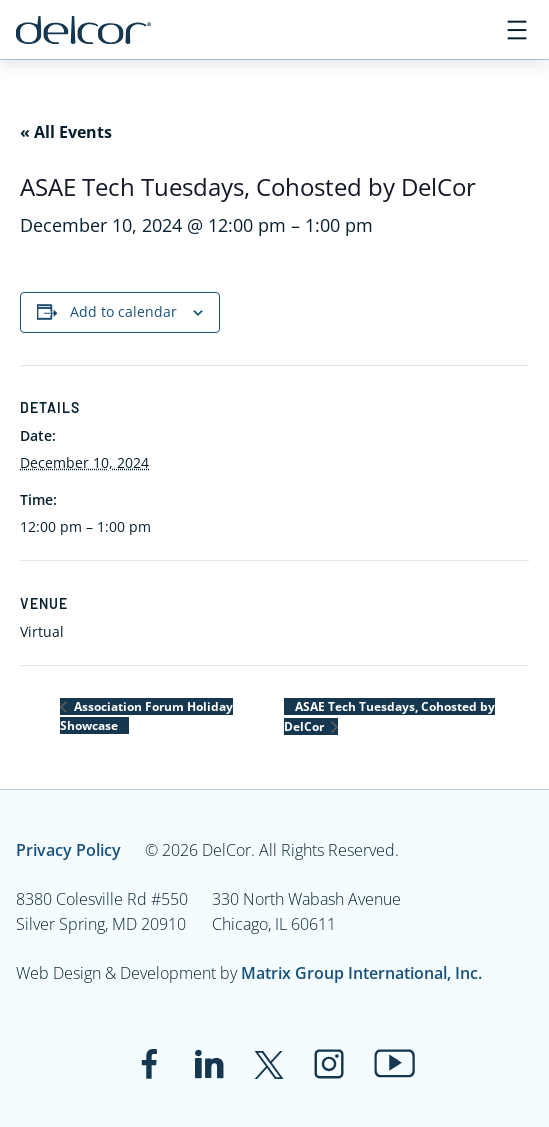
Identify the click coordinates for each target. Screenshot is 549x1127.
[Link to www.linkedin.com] (209, 1064)
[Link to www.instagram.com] (329, 1064)
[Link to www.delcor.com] (83, 30)
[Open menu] (517, 30)
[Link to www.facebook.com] (149, 1064)
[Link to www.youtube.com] (394, 1063)
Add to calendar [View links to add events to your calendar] (123, 311)
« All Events (66, 132)
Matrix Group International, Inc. (361, 973)
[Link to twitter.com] (269, 1064)
